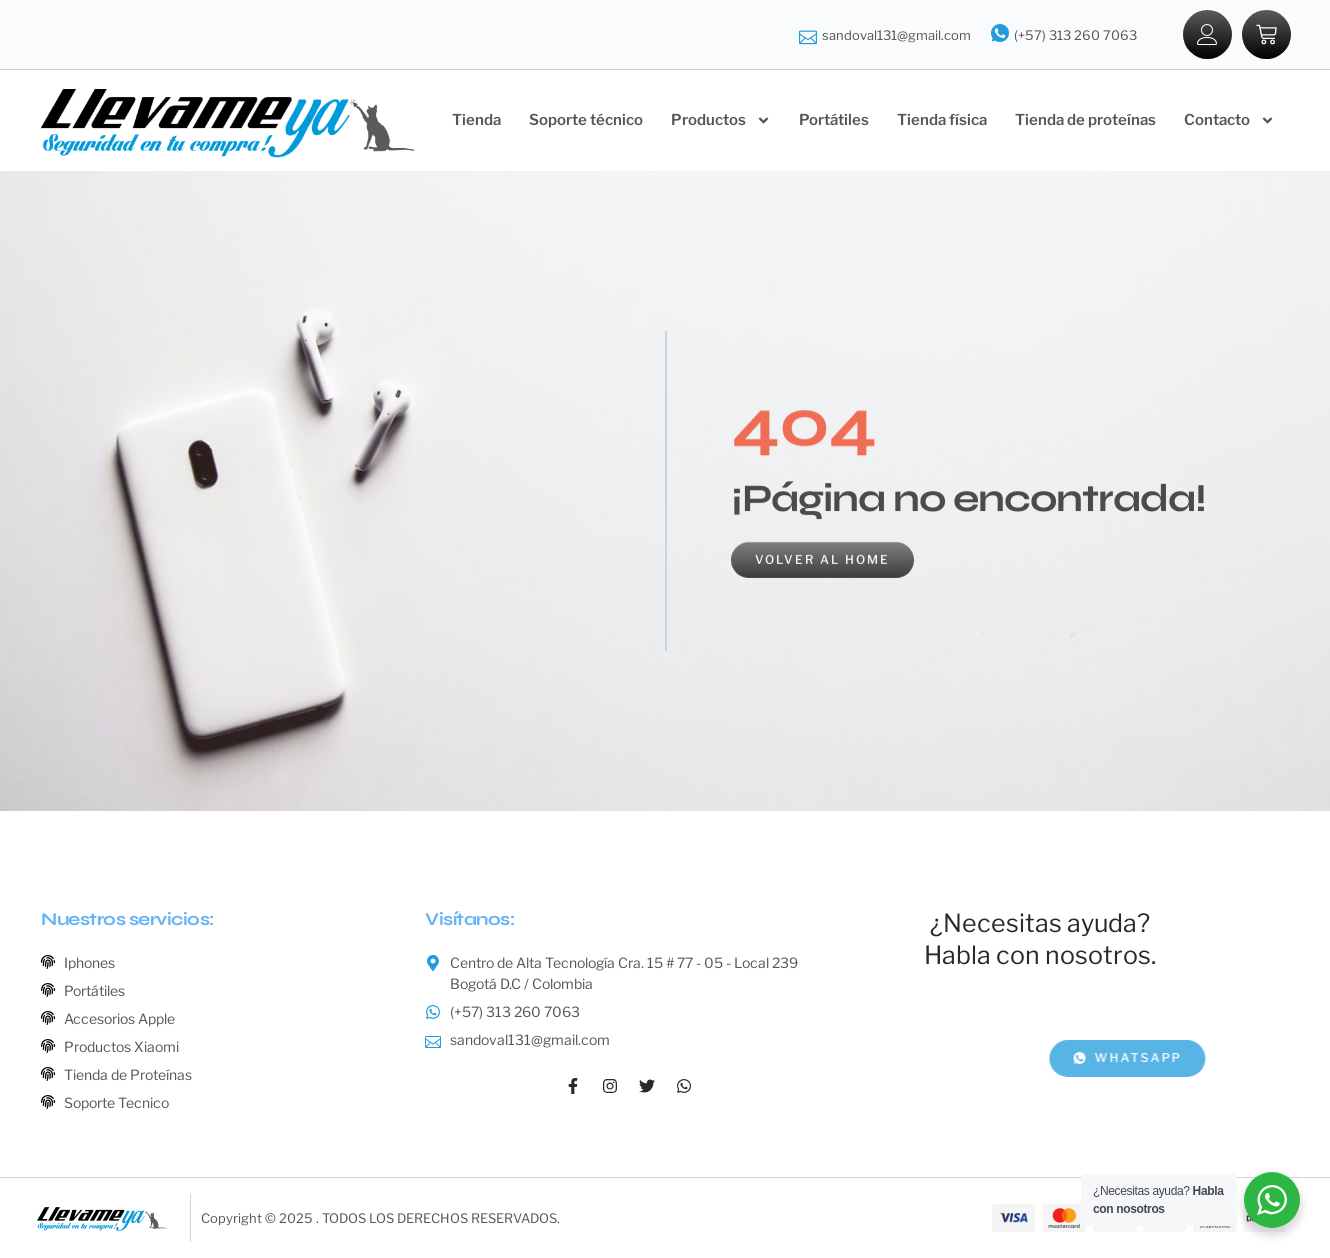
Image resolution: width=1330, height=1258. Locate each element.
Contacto (1229, 120)
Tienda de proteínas (1085, 120)
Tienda (476, 120)
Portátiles (834, 120)
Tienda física (942, 120)
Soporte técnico (586, 120)
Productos (721, 120)
